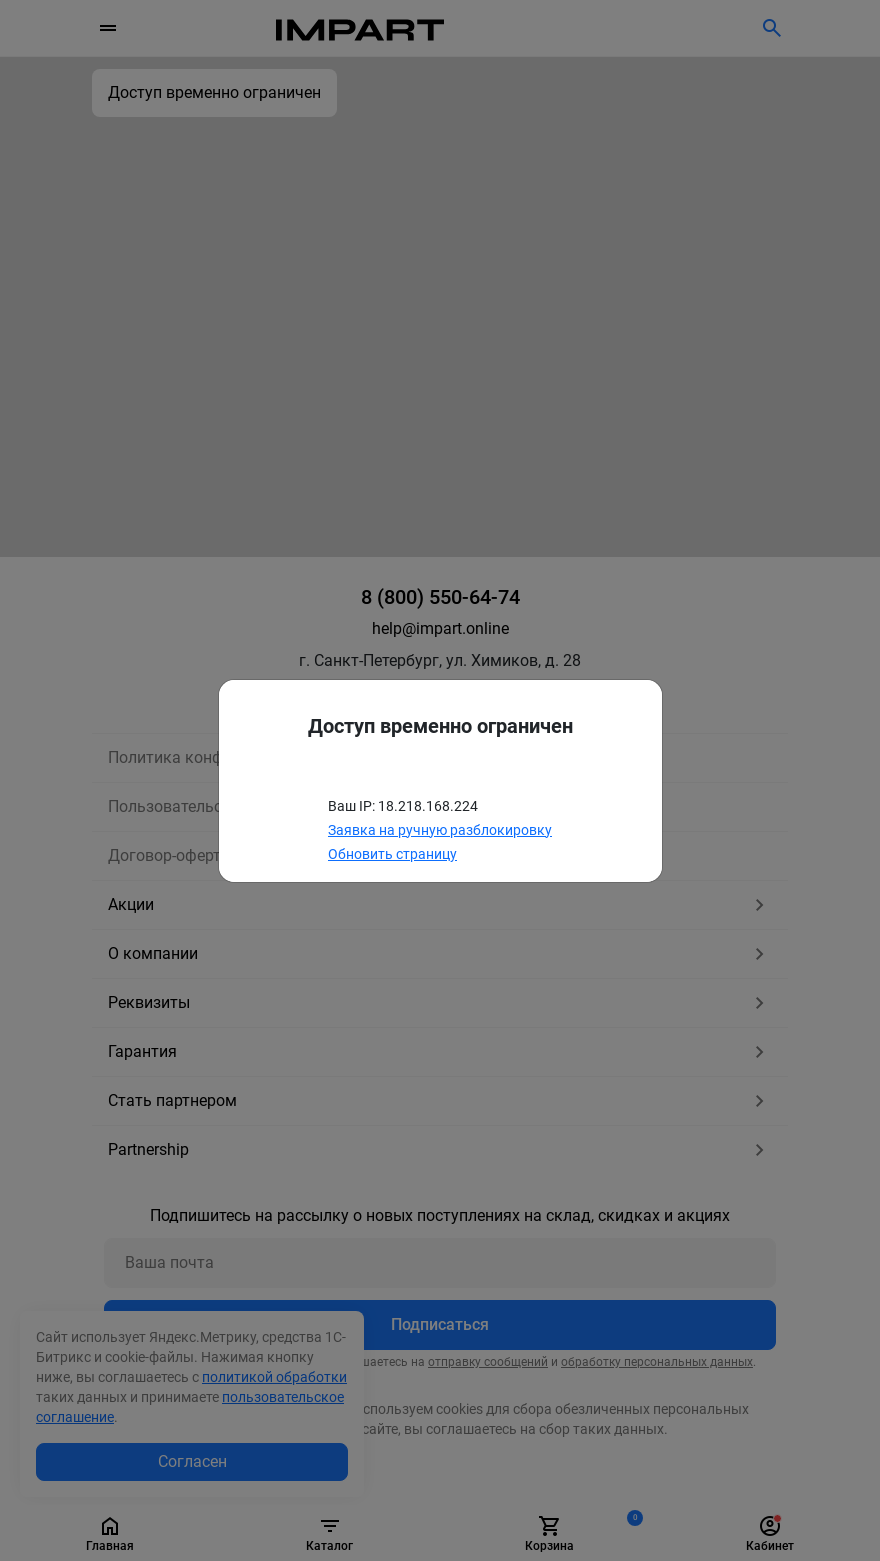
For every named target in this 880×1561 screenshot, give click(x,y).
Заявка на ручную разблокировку (440, 830)
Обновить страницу (392, 854)
